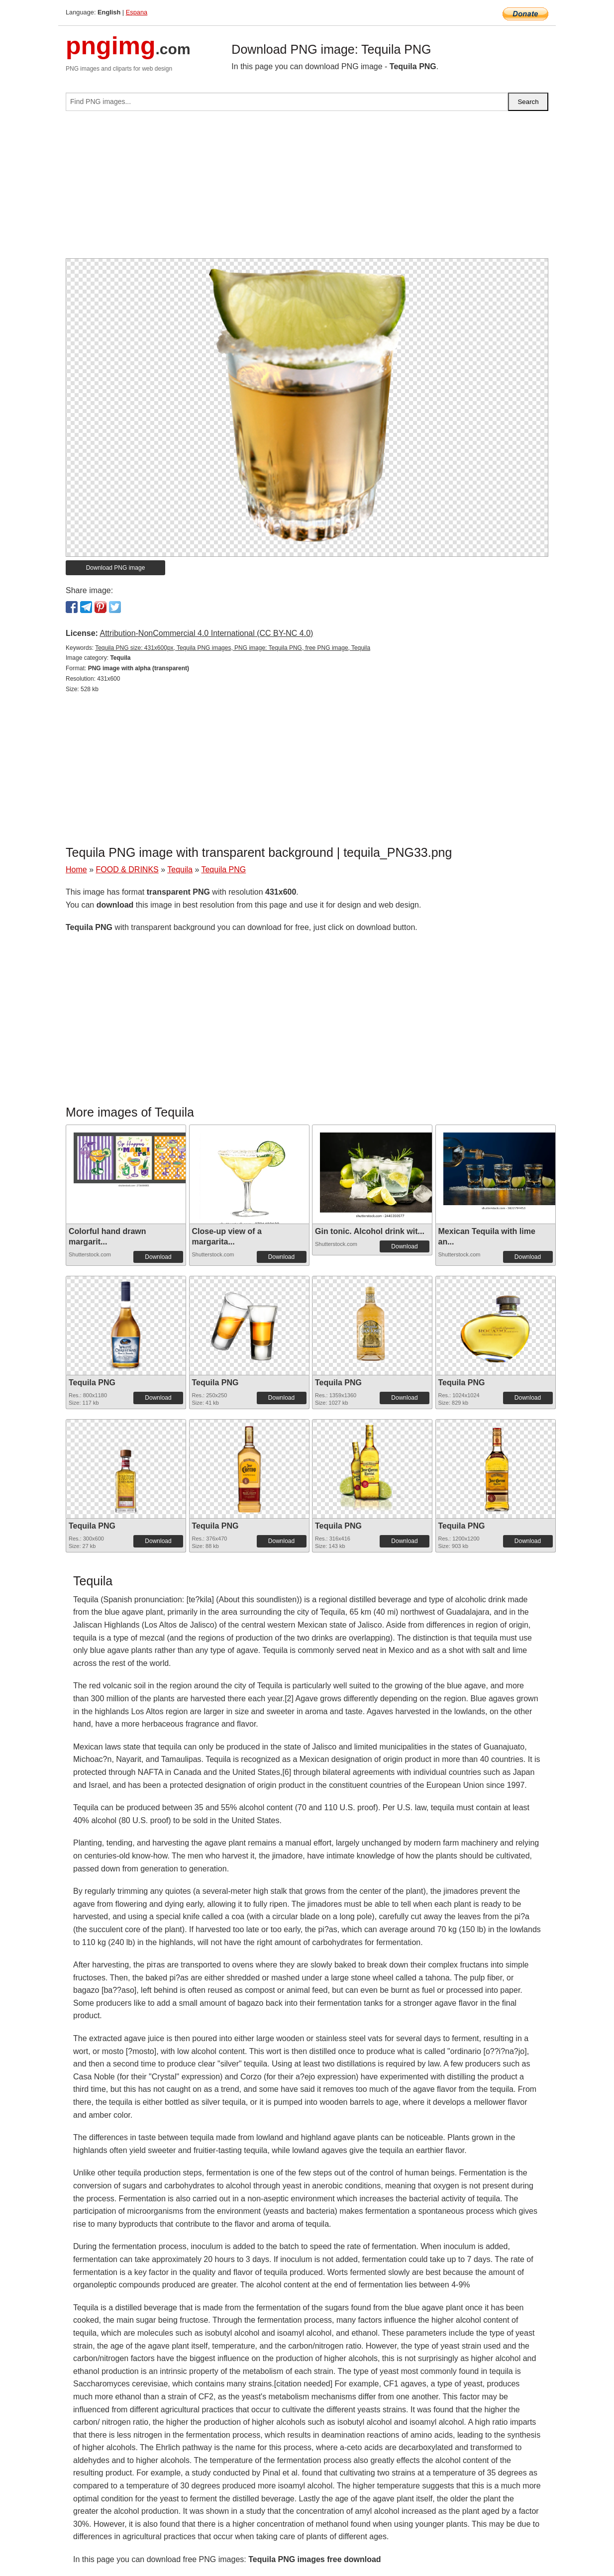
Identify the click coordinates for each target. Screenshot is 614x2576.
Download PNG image (115, 567)
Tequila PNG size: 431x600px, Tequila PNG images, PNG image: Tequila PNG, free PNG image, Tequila (232, 647)
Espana (136, 12)
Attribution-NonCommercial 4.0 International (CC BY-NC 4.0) (206, 633)
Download (158, 1256)
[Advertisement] (307, 188)
